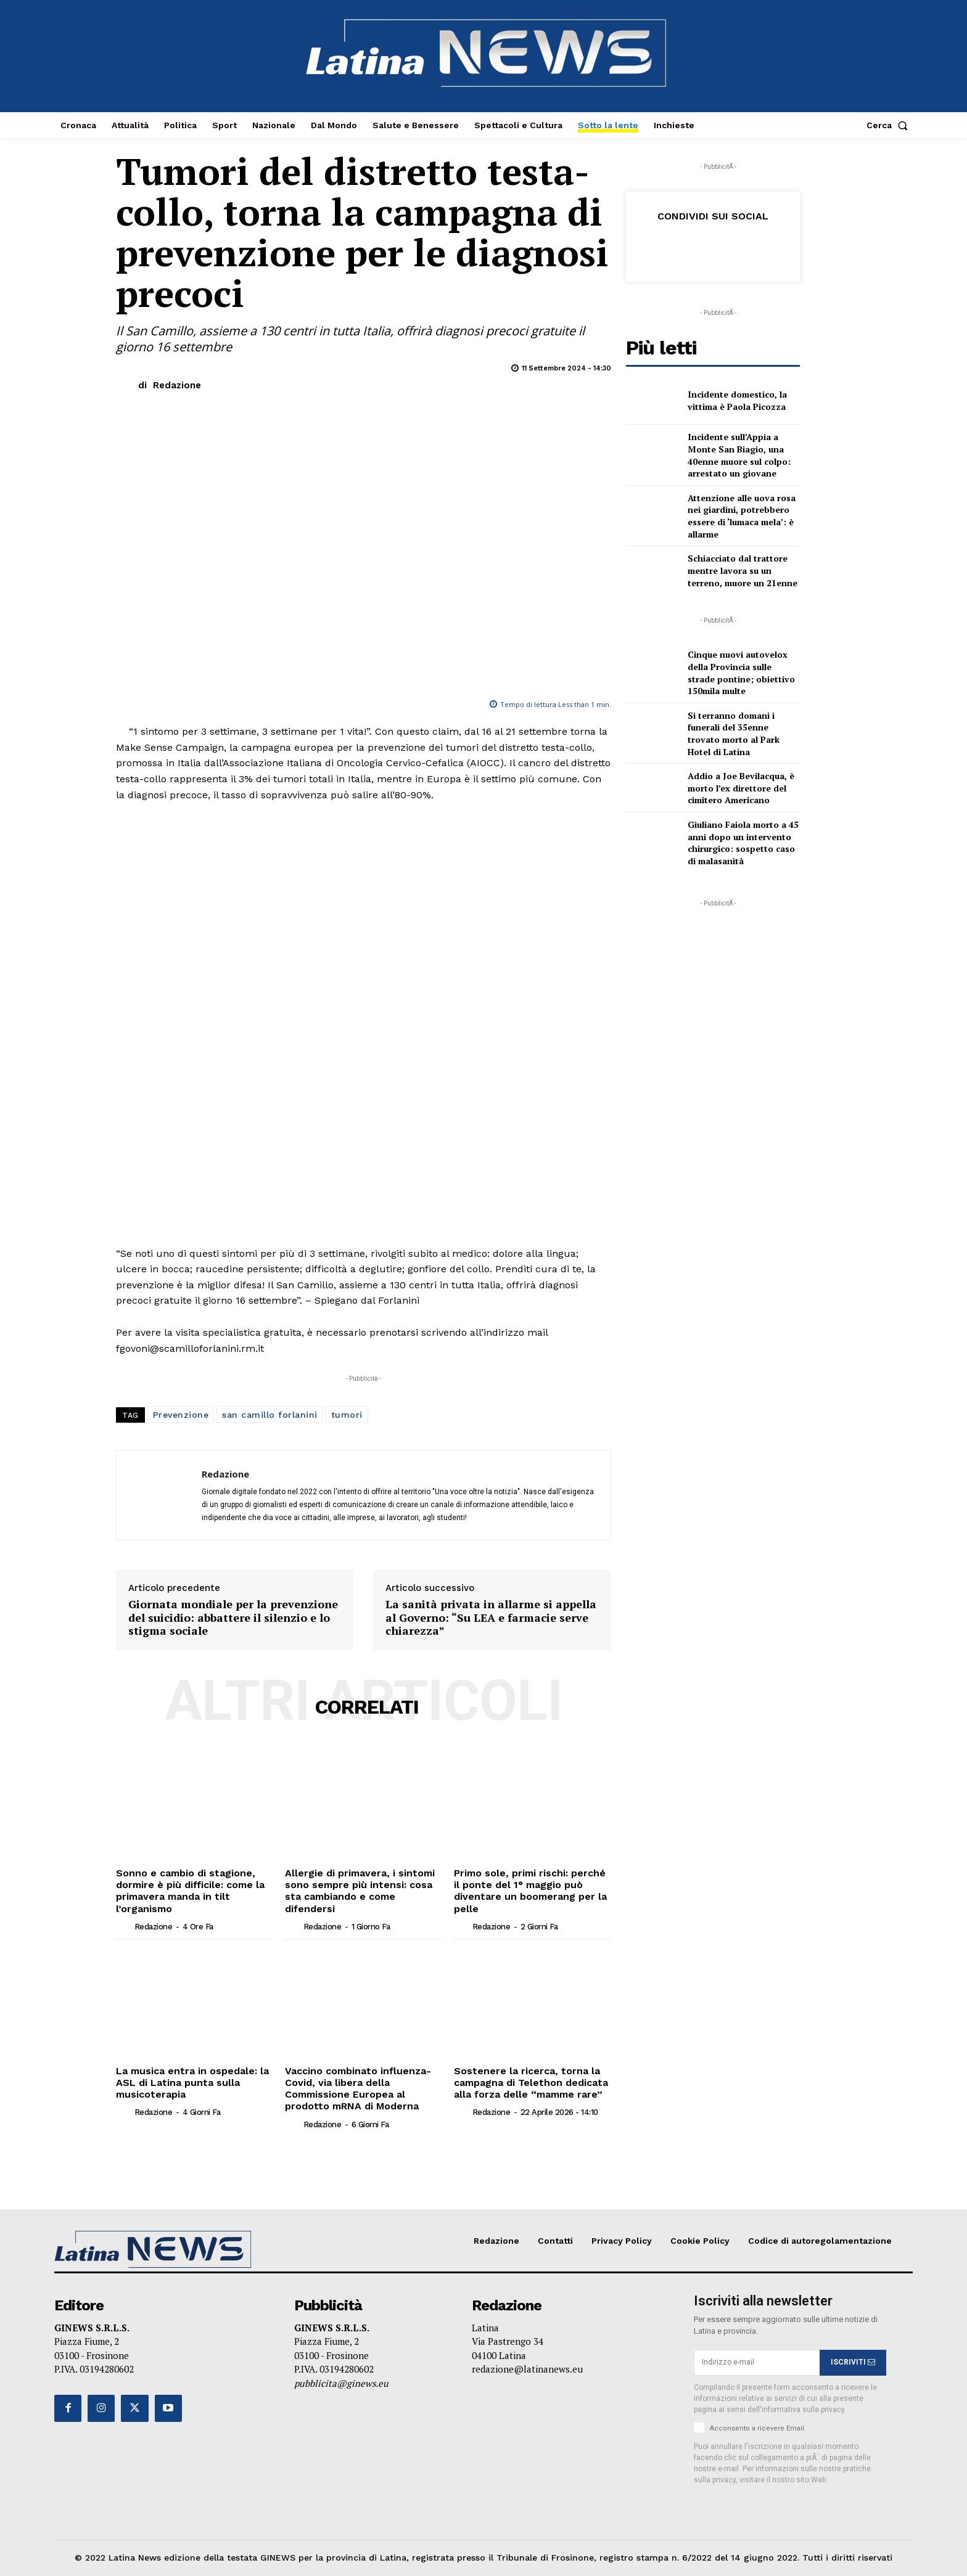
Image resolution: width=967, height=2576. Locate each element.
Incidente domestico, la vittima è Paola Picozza (737, 400)
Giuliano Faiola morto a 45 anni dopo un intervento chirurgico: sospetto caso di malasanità (743, 843)
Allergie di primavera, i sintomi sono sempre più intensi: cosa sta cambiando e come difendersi (360, 1891)
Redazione (177, 385)
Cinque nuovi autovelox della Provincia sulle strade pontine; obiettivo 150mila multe (741, 672)
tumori (347, 1415)
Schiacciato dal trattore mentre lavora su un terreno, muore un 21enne (742, 570)
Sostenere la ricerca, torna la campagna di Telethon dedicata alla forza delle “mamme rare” (531, 2082)
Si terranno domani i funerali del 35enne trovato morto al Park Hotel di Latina (734, 733)
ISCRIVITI (853, 2362)
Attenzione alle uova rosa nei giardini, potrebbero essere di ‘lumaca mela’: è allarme (742, 516)
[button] (889, 125)
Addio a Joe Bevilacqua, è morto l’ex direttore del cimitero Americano (741, 788)
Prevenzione (181, 1415)
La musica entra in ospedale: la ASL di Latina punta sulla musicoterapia (192, 2082)
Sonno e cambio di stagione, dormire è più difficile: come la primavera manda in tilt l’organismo (190, 1891)
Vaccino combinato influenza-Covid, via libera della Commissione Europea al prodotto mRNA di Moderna (358, 2088)
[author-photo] (124, 1926)
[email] (757, 2363)
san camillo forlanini (270, 1415)
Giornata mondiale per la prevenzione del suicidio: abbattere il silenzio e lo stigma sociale (233, 1618)
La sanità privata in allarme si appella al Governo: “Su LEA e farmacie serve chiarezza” (490, 1618)
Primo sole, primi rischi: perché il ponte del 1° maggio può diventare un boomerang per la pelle (530, 1891)
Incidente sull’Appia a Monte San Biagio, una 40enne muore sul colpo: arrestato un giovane (739, 455)
